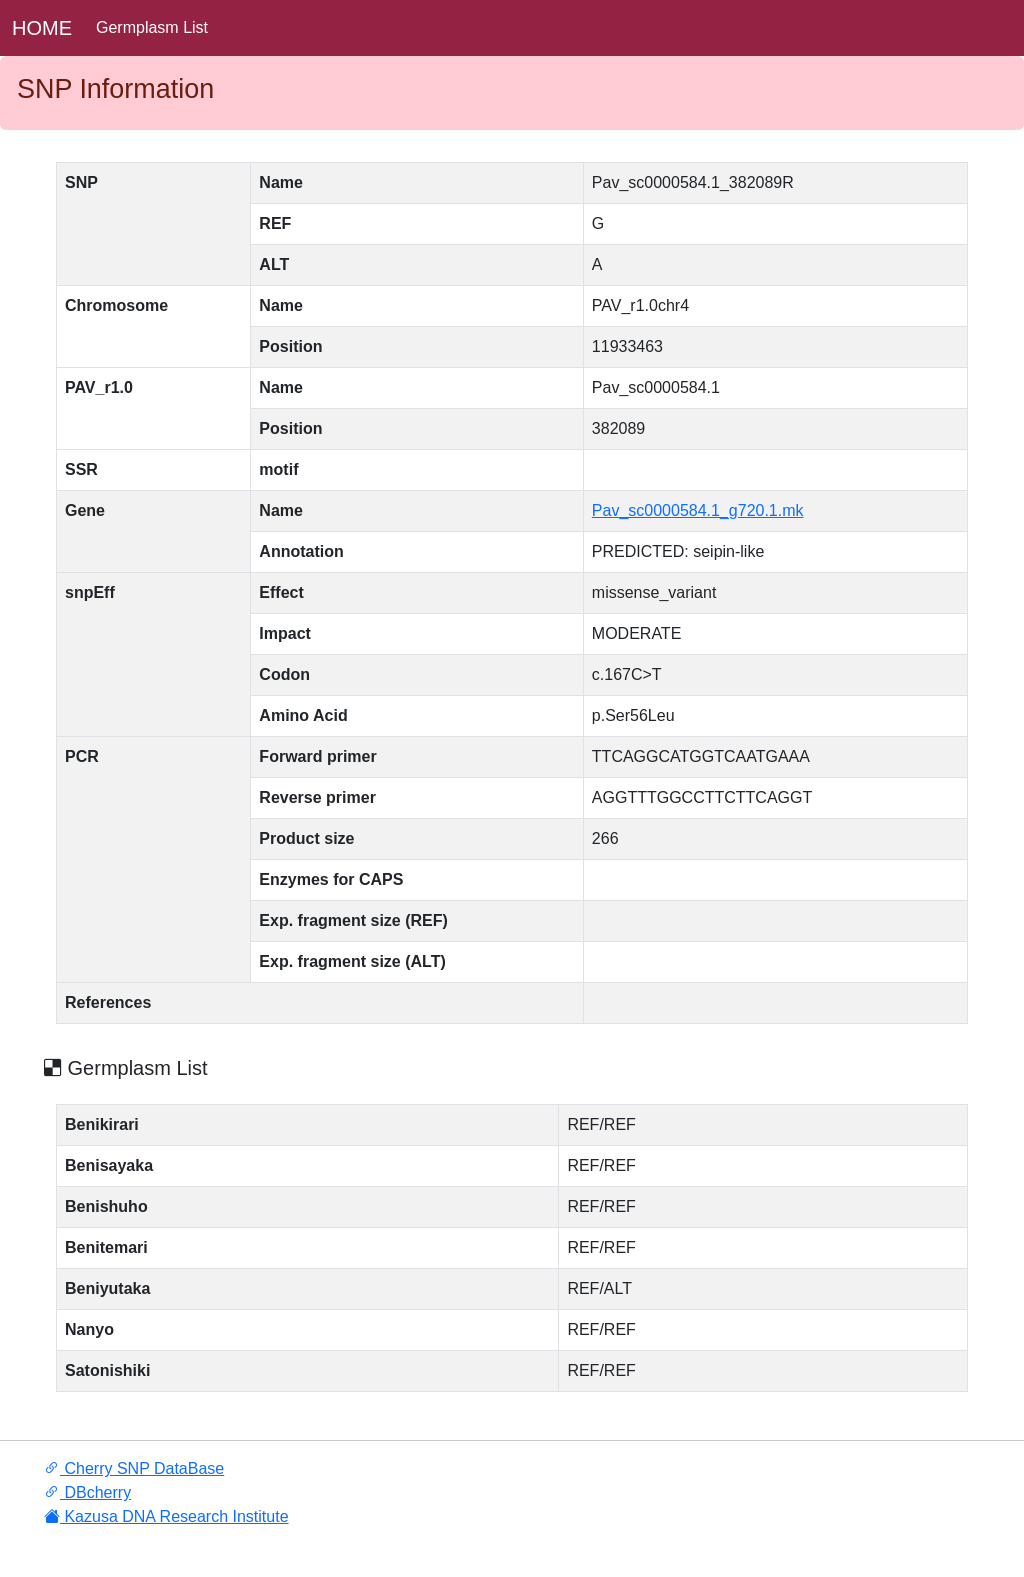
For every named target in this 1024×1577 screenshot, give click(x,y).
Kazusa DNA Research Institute (166, 1516)
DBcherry (87, 1492)
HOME (42, 28)
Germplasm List (152, 27)
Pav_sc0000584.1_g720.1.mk (698, 510)
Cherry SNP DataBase (134, 1468)
